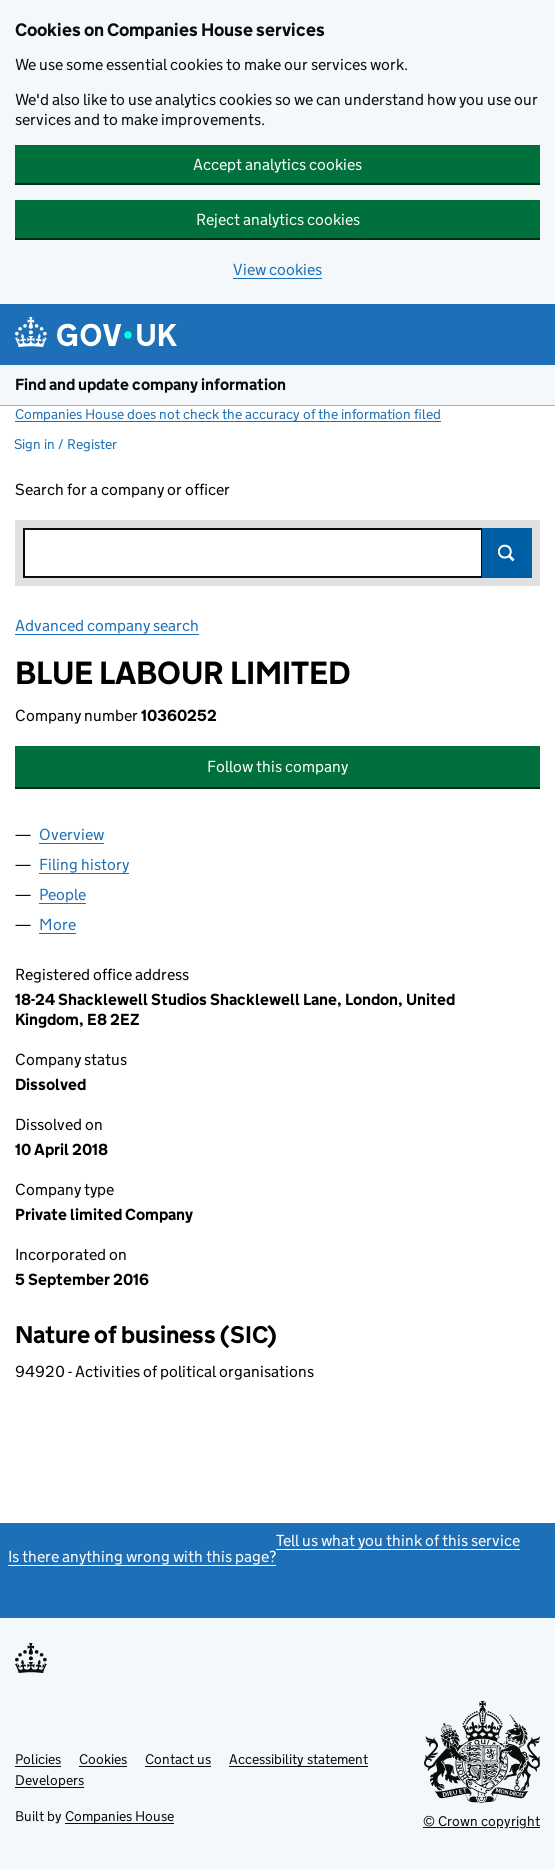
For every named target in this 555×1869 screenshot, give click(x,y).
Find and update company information (150, 384)
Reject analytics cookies (278, 219)
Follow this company (277, 766)
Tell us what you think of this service (398, 1540)
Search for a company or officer (122, 489)
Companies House (119, 1816)
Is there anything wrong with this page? (142, 1556)
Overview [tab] (71, 834)
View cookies (277, 269)
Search (507, 553)
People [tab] (62, 894)
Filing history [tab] (84, 864)
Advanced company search (107, 625)
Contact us (178, 1759)
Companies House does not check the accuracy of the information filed (228, 414)
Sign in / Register (65, 444)
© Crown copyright (481, 1821)
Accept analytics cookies (277, 164)
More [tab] (57, 924)
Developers (49, 1780)
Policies (38, 1759)
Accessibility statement (298, 1759)
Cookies (103, 1759)
